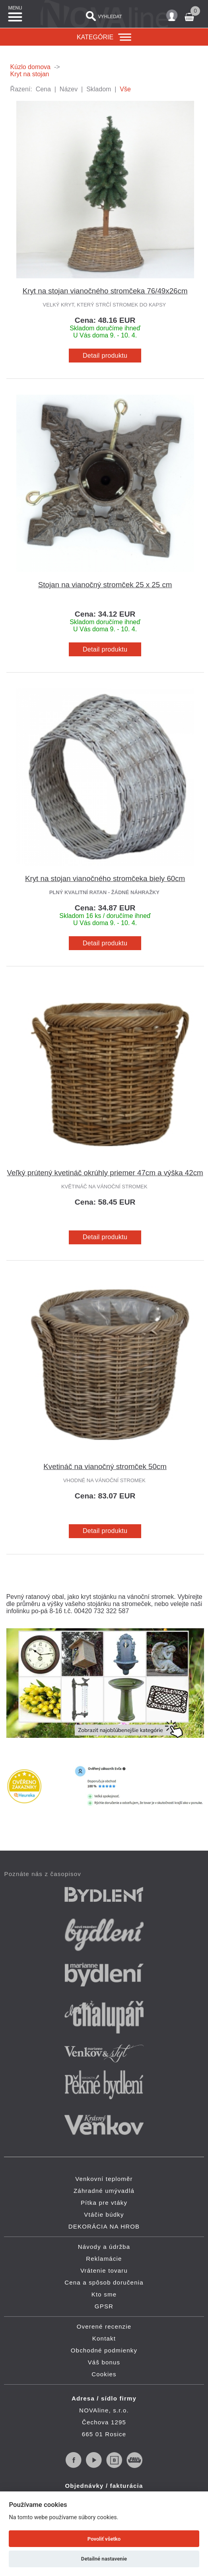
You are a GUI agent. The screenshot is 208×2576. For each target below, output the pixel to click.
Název (69, 89)
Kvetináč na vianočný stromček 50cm (105, 1466)
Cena (43, 89)
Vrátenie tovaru (104, 2270)
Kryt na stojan (29, 74)
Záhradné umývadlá (104, 2190)
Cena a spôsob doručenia (104, 2282)
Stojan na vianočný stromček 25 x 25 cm (105, 584)
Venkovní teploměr (104, 2178)
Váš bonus (104, 2362)
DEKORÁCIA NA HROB (104, 2226)
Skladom (98, 89)
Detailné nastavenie (104, 2559)
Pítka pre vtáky (104, 2202)
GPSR (104, 2306)
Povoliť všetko (104, 2539)
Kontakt (104, 2338)
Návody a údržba (104, 2246)
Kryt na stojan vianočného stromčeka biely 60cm (105, 878)
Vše (125, 89)
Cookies (104, 2374)
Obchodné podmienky (104, 2350)
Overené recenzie (104, 2326)
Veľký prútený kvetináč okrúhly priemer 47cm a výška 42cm (105, 1172)
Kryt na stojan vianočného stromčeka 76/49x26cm (105, 291)
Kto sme (104, 2294)
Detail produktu (105, 355)
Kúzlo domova (30, 67)
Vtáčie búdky (104, 2214)
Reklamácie (104, 2258)
